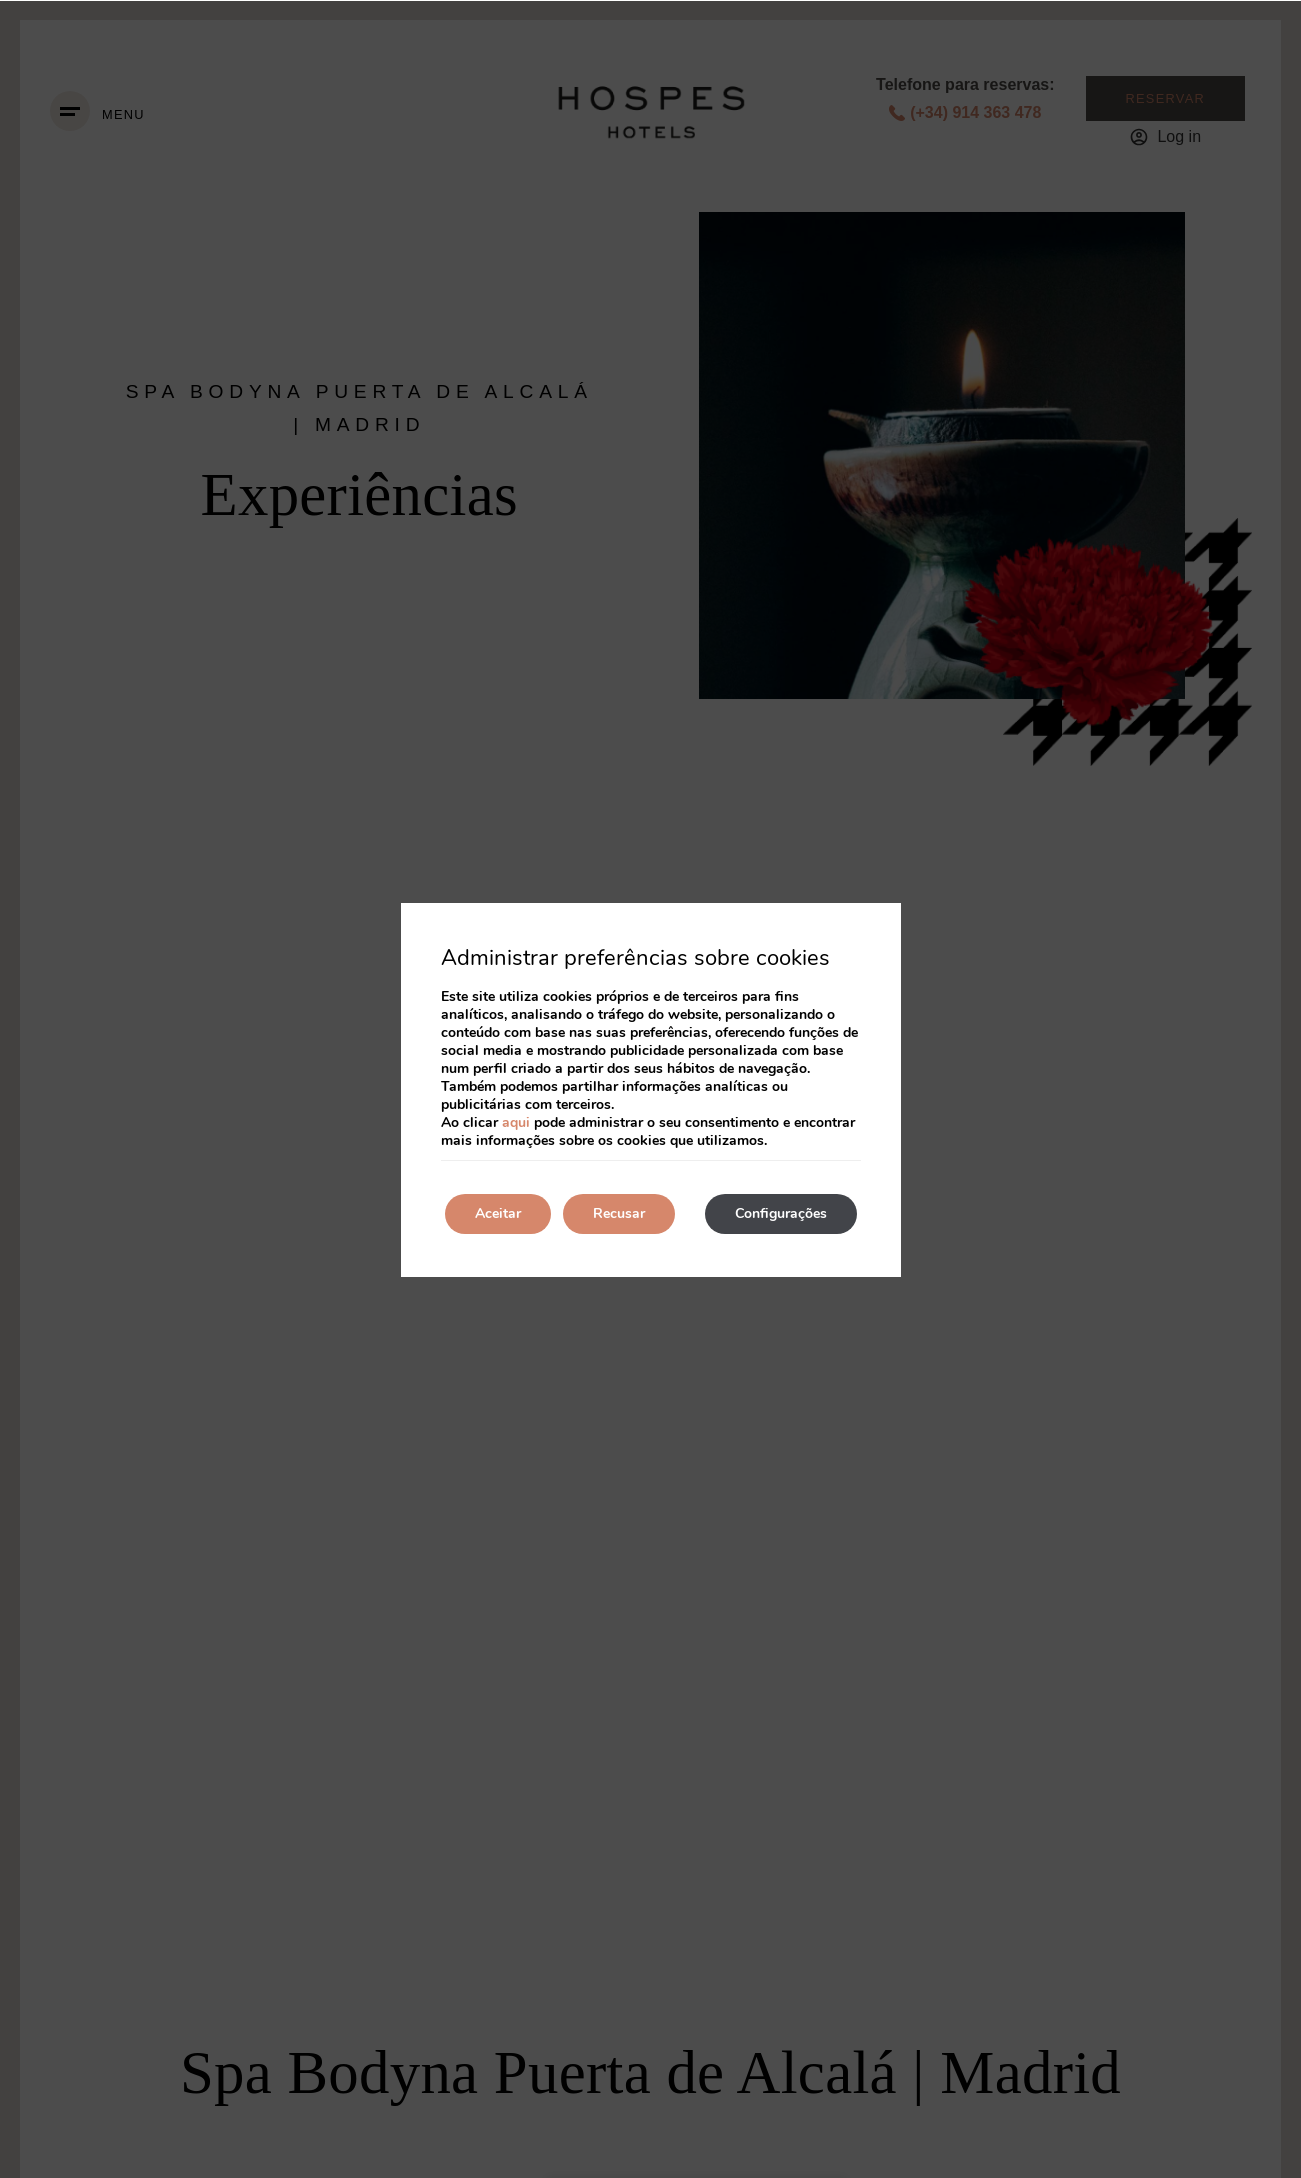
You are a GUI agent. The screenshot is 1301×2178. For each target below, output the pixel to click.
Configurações (781, 1213)
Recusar (619, 1213)
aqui (516, 1122)
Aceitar (498, 1213)
